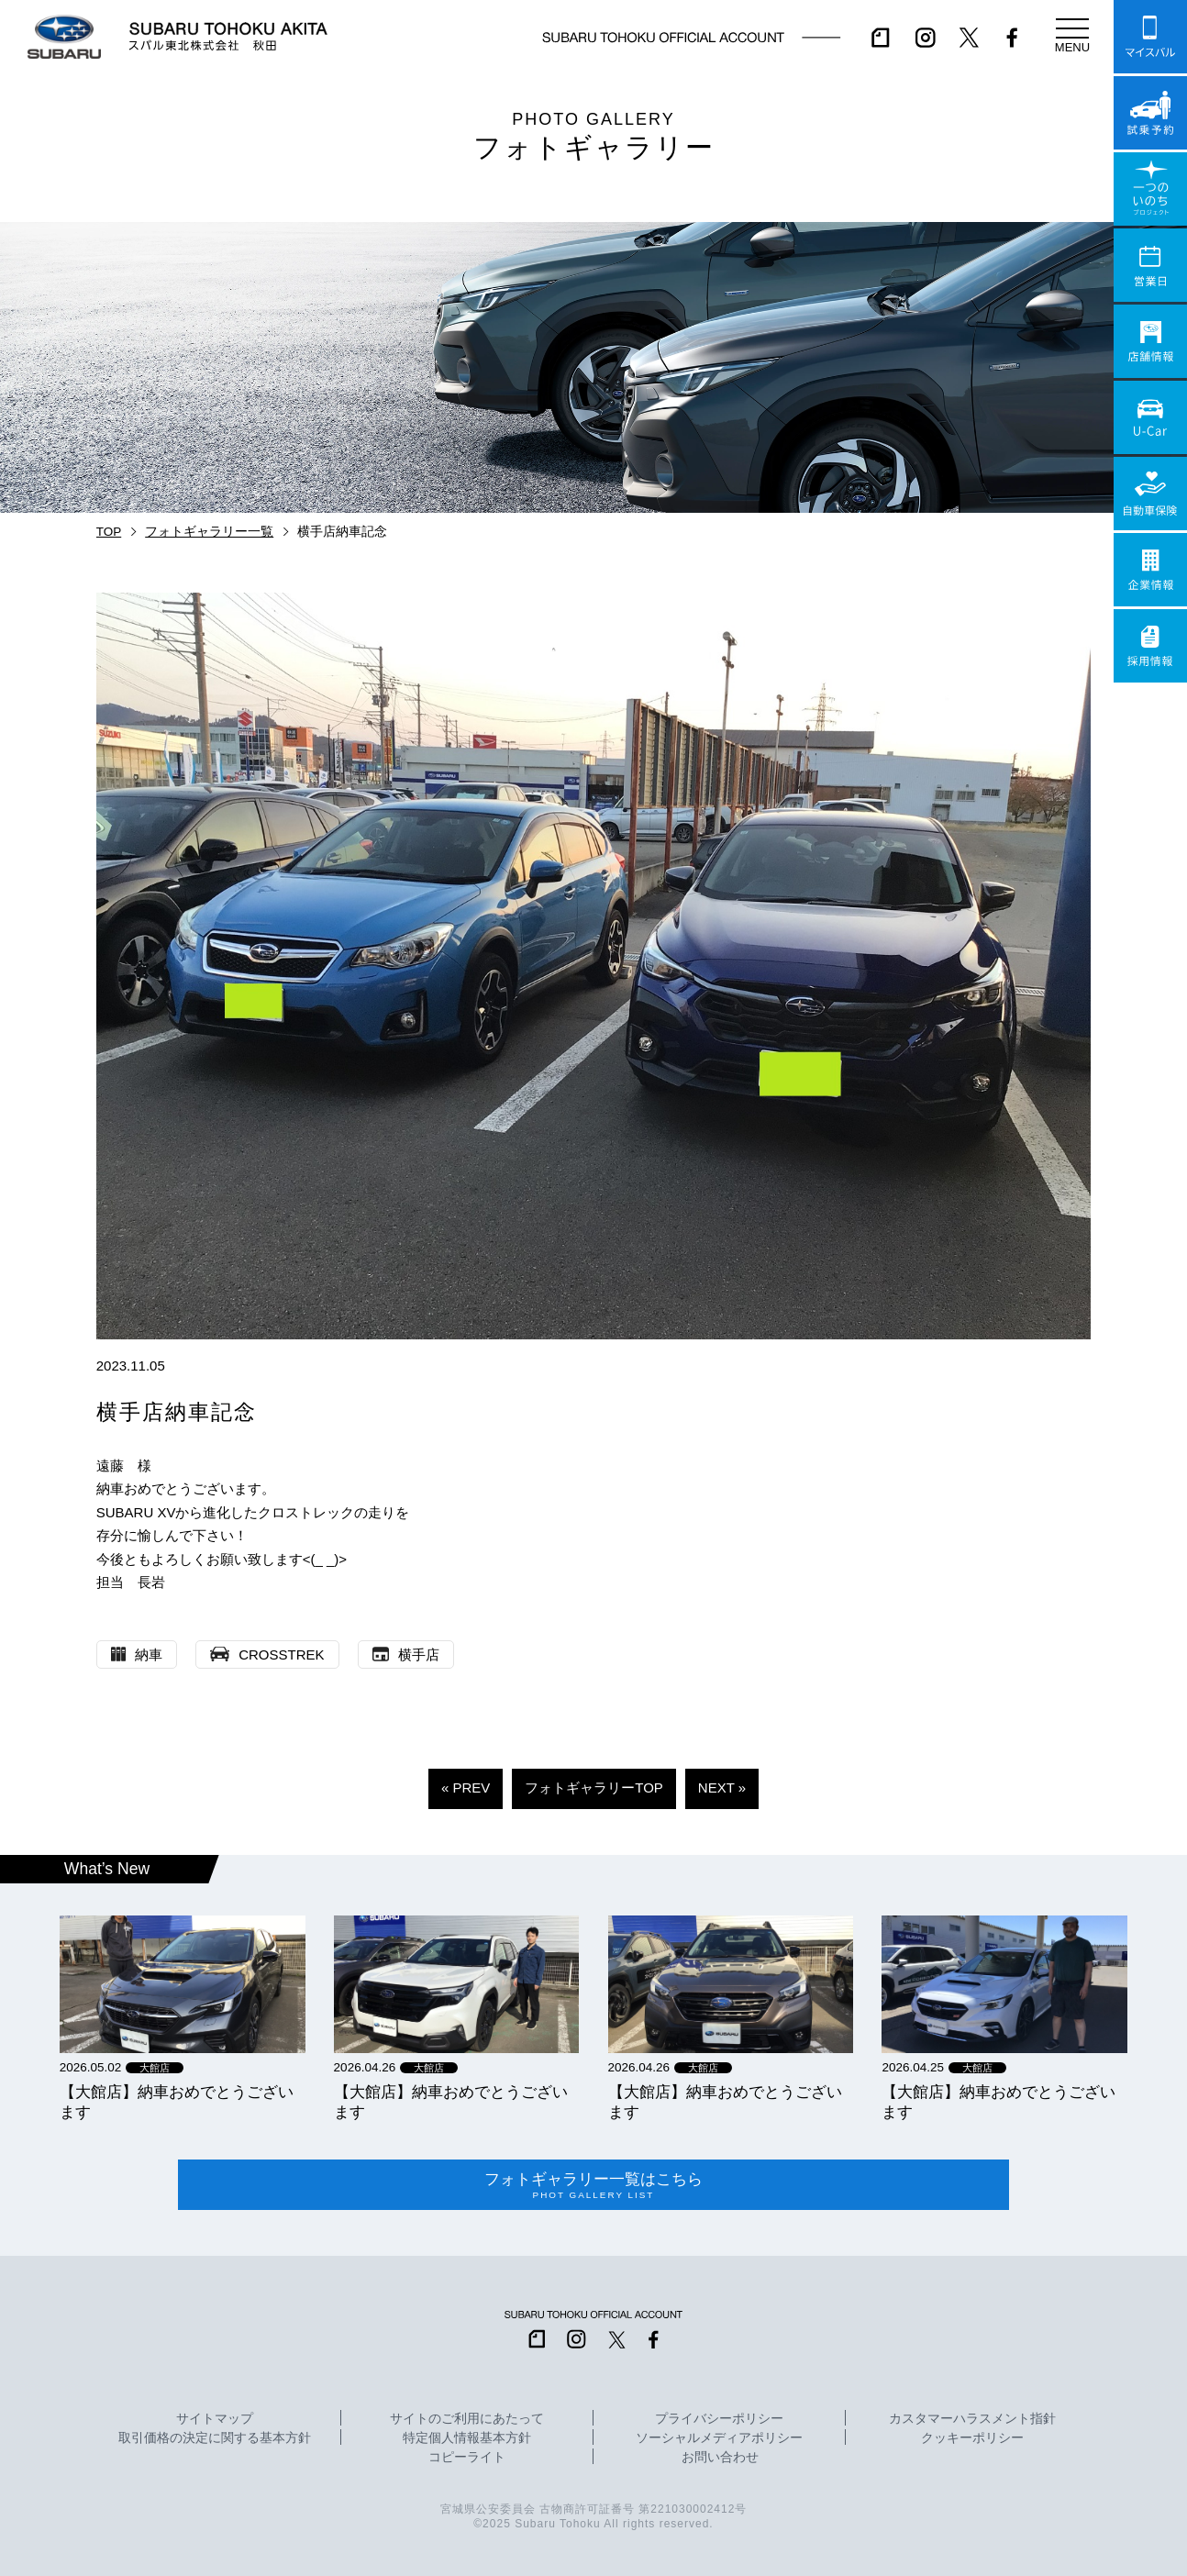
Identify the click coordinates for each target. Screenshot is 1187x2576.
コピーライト (466, 2457)
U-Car (1150, 417)
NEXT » (722, 1787)
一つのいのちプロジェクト (1150, 189)
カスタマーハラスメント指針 (972, 2419)
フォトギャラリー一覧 (209, 532)
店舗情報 (1150, 341)
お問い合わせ (720, 2457)
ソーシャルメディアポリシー (719, 2438)
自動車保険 (1150, 493)
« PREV (465, 1787)
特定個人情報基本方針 (467, 2438)
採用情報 (1150, 646)
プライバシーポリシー (719, 2419)
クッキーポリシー (972, 2438)
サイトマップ (214, 2419)
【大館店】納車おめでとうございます (177, 2101)
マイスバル (1150, 36)
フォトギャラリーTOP (594, 1787)
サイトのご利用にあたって (467, 2419)
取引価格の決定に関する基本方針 (214, 2438)
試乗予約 (1150, 113)
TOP (109, 532)
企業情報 (1150, 569)
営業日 (1150, 265)
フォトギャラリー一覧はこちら (593, 2185)
